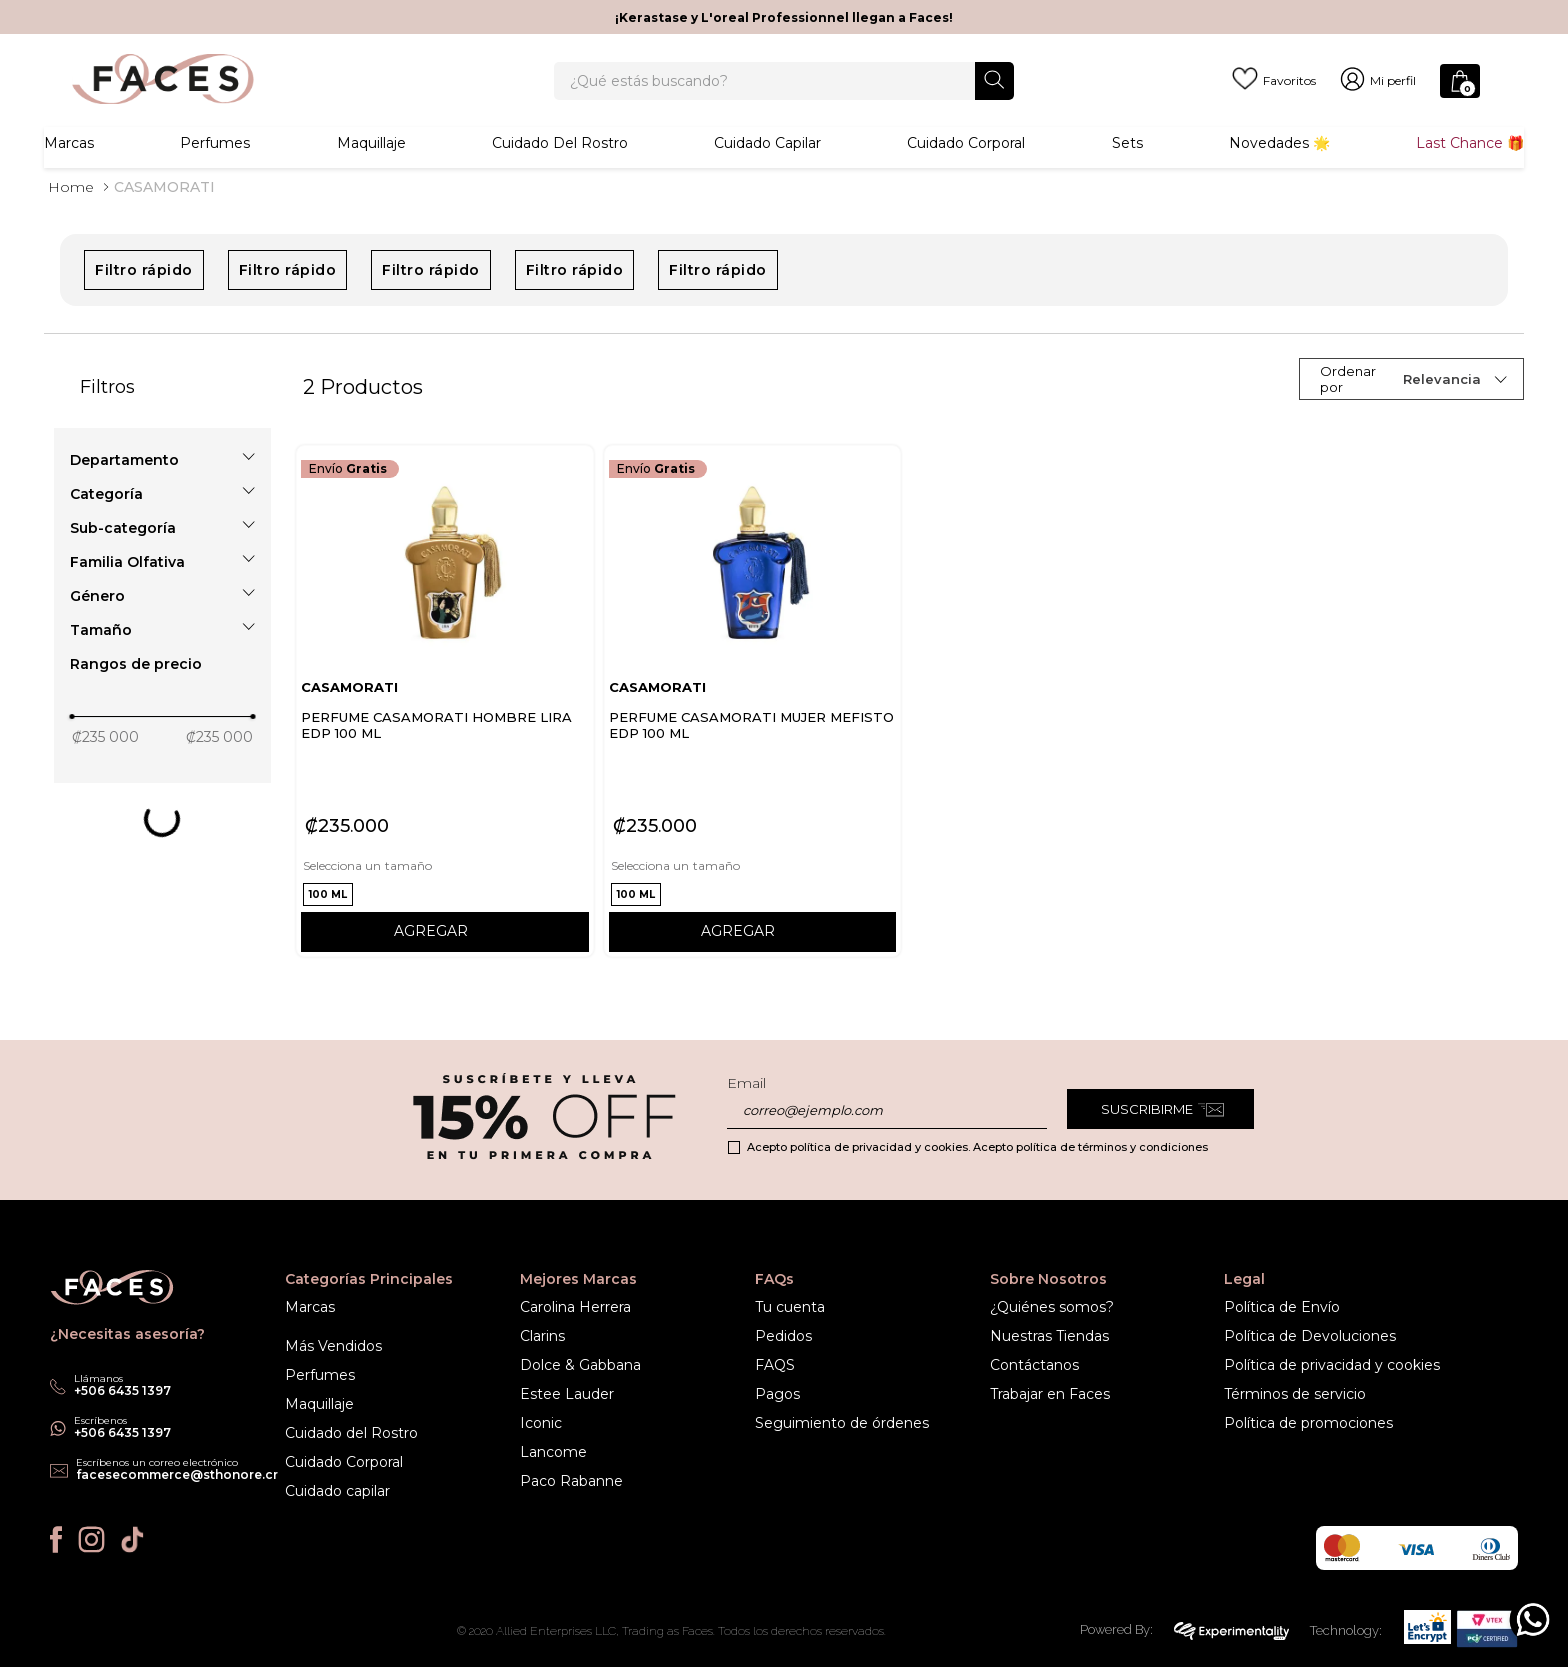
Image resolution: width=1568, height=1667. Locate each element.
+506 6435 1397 (122, 1432)
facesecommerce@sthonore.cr (177, 1474)
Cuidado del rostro (560, 165)
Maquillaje (371, 165)
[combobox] (784, 92)
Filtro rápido (144, 308)
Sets (1127, 165)
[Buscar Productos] (994, 90)
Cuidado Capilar (767, 165)
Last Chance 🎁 (1470, 165)
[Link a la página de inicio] (71, 225)
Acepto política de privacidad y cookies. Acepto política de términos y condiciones (977, 1147)
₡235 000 (105, 775)
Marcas (69, 165)
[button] (162, 498)
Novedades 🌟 (1279, 165)
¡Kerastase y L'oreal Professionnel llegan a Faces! (784, 17)
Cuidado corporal (966, 165)
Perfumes (215, 165)
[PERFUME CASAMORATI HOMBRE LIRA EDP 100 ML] (445, 739)
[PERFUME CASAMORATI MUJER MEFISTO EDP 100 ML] (753, 739)
